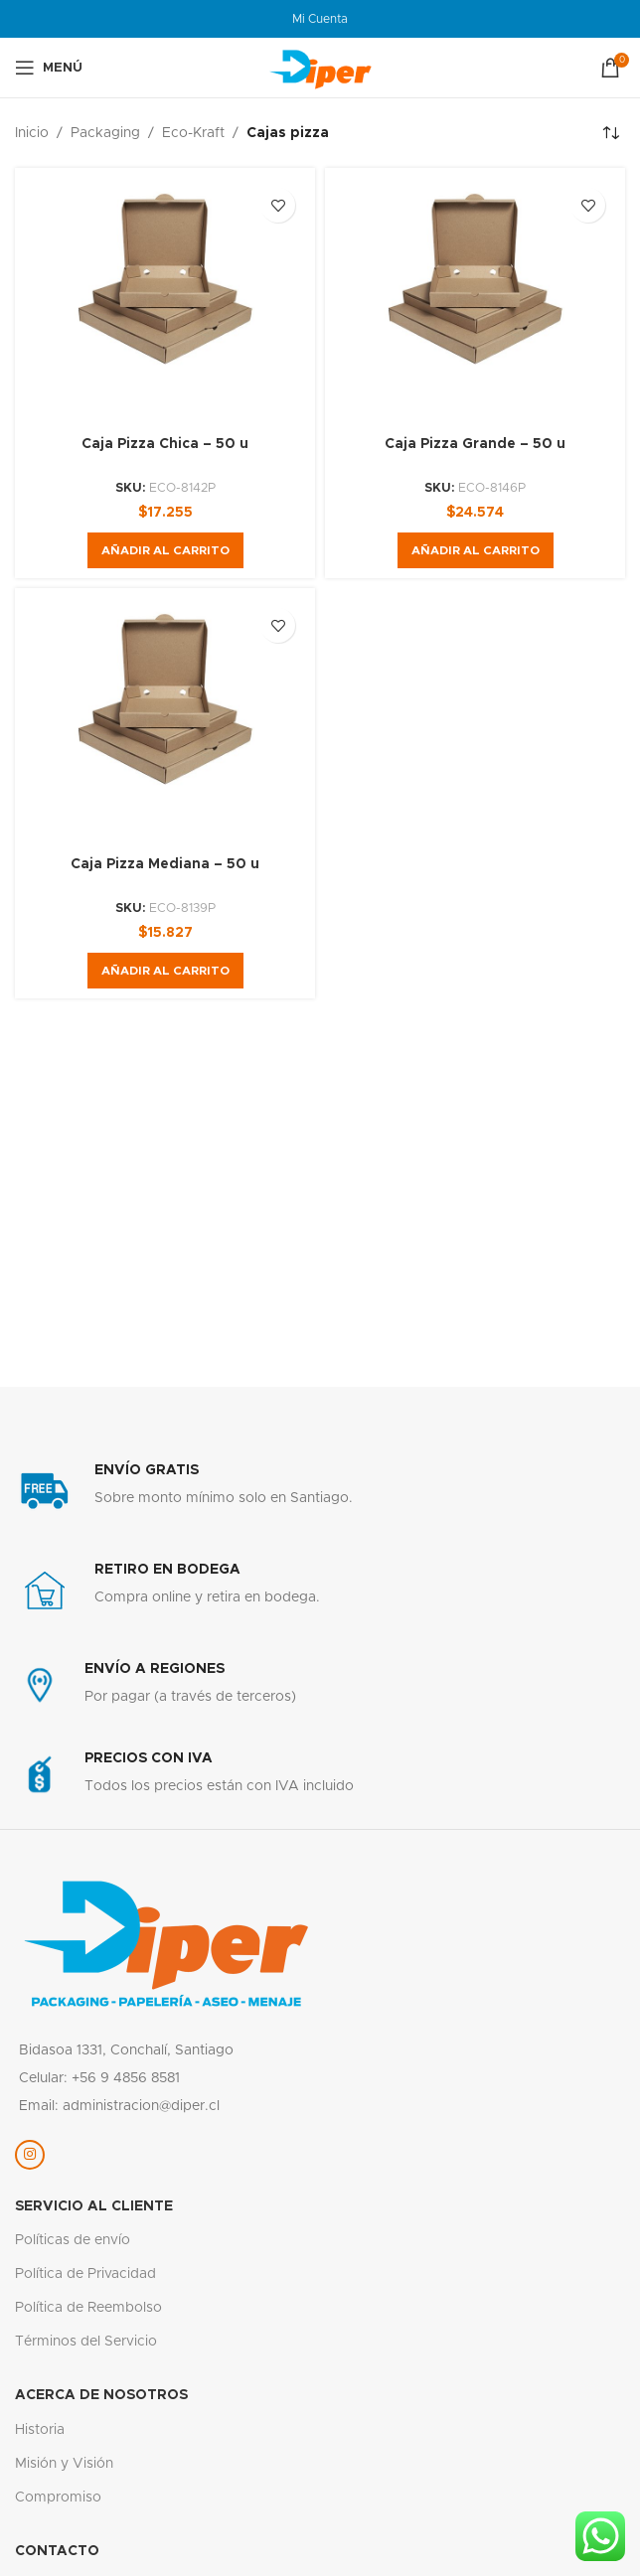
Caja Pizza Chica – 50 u (164, 444)
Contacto (57, 2551)
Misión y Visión (64, 2464)
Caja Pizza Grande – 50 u (475, 444)
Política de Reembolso (88, 2308)
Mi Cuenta (320, 19)
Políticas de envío (72, 2240)
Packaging (105, 133)
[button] (165, 550)
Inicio (32, 133)
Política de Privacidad (85, 2274)
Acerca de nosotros (101, 2395)
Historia (40, 2430)
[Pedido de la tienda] (610, 133)
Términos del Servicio (86, 2342)
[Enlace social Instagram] (30, 2155)
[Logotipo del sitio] (320, 68)
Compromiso (58, 2497)
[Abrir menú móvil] (48, 67)
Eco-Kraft (193, 133)
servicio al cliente (94, 2206)
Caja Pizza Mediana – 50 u (165, 864)
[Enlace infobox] (320, 1491)
